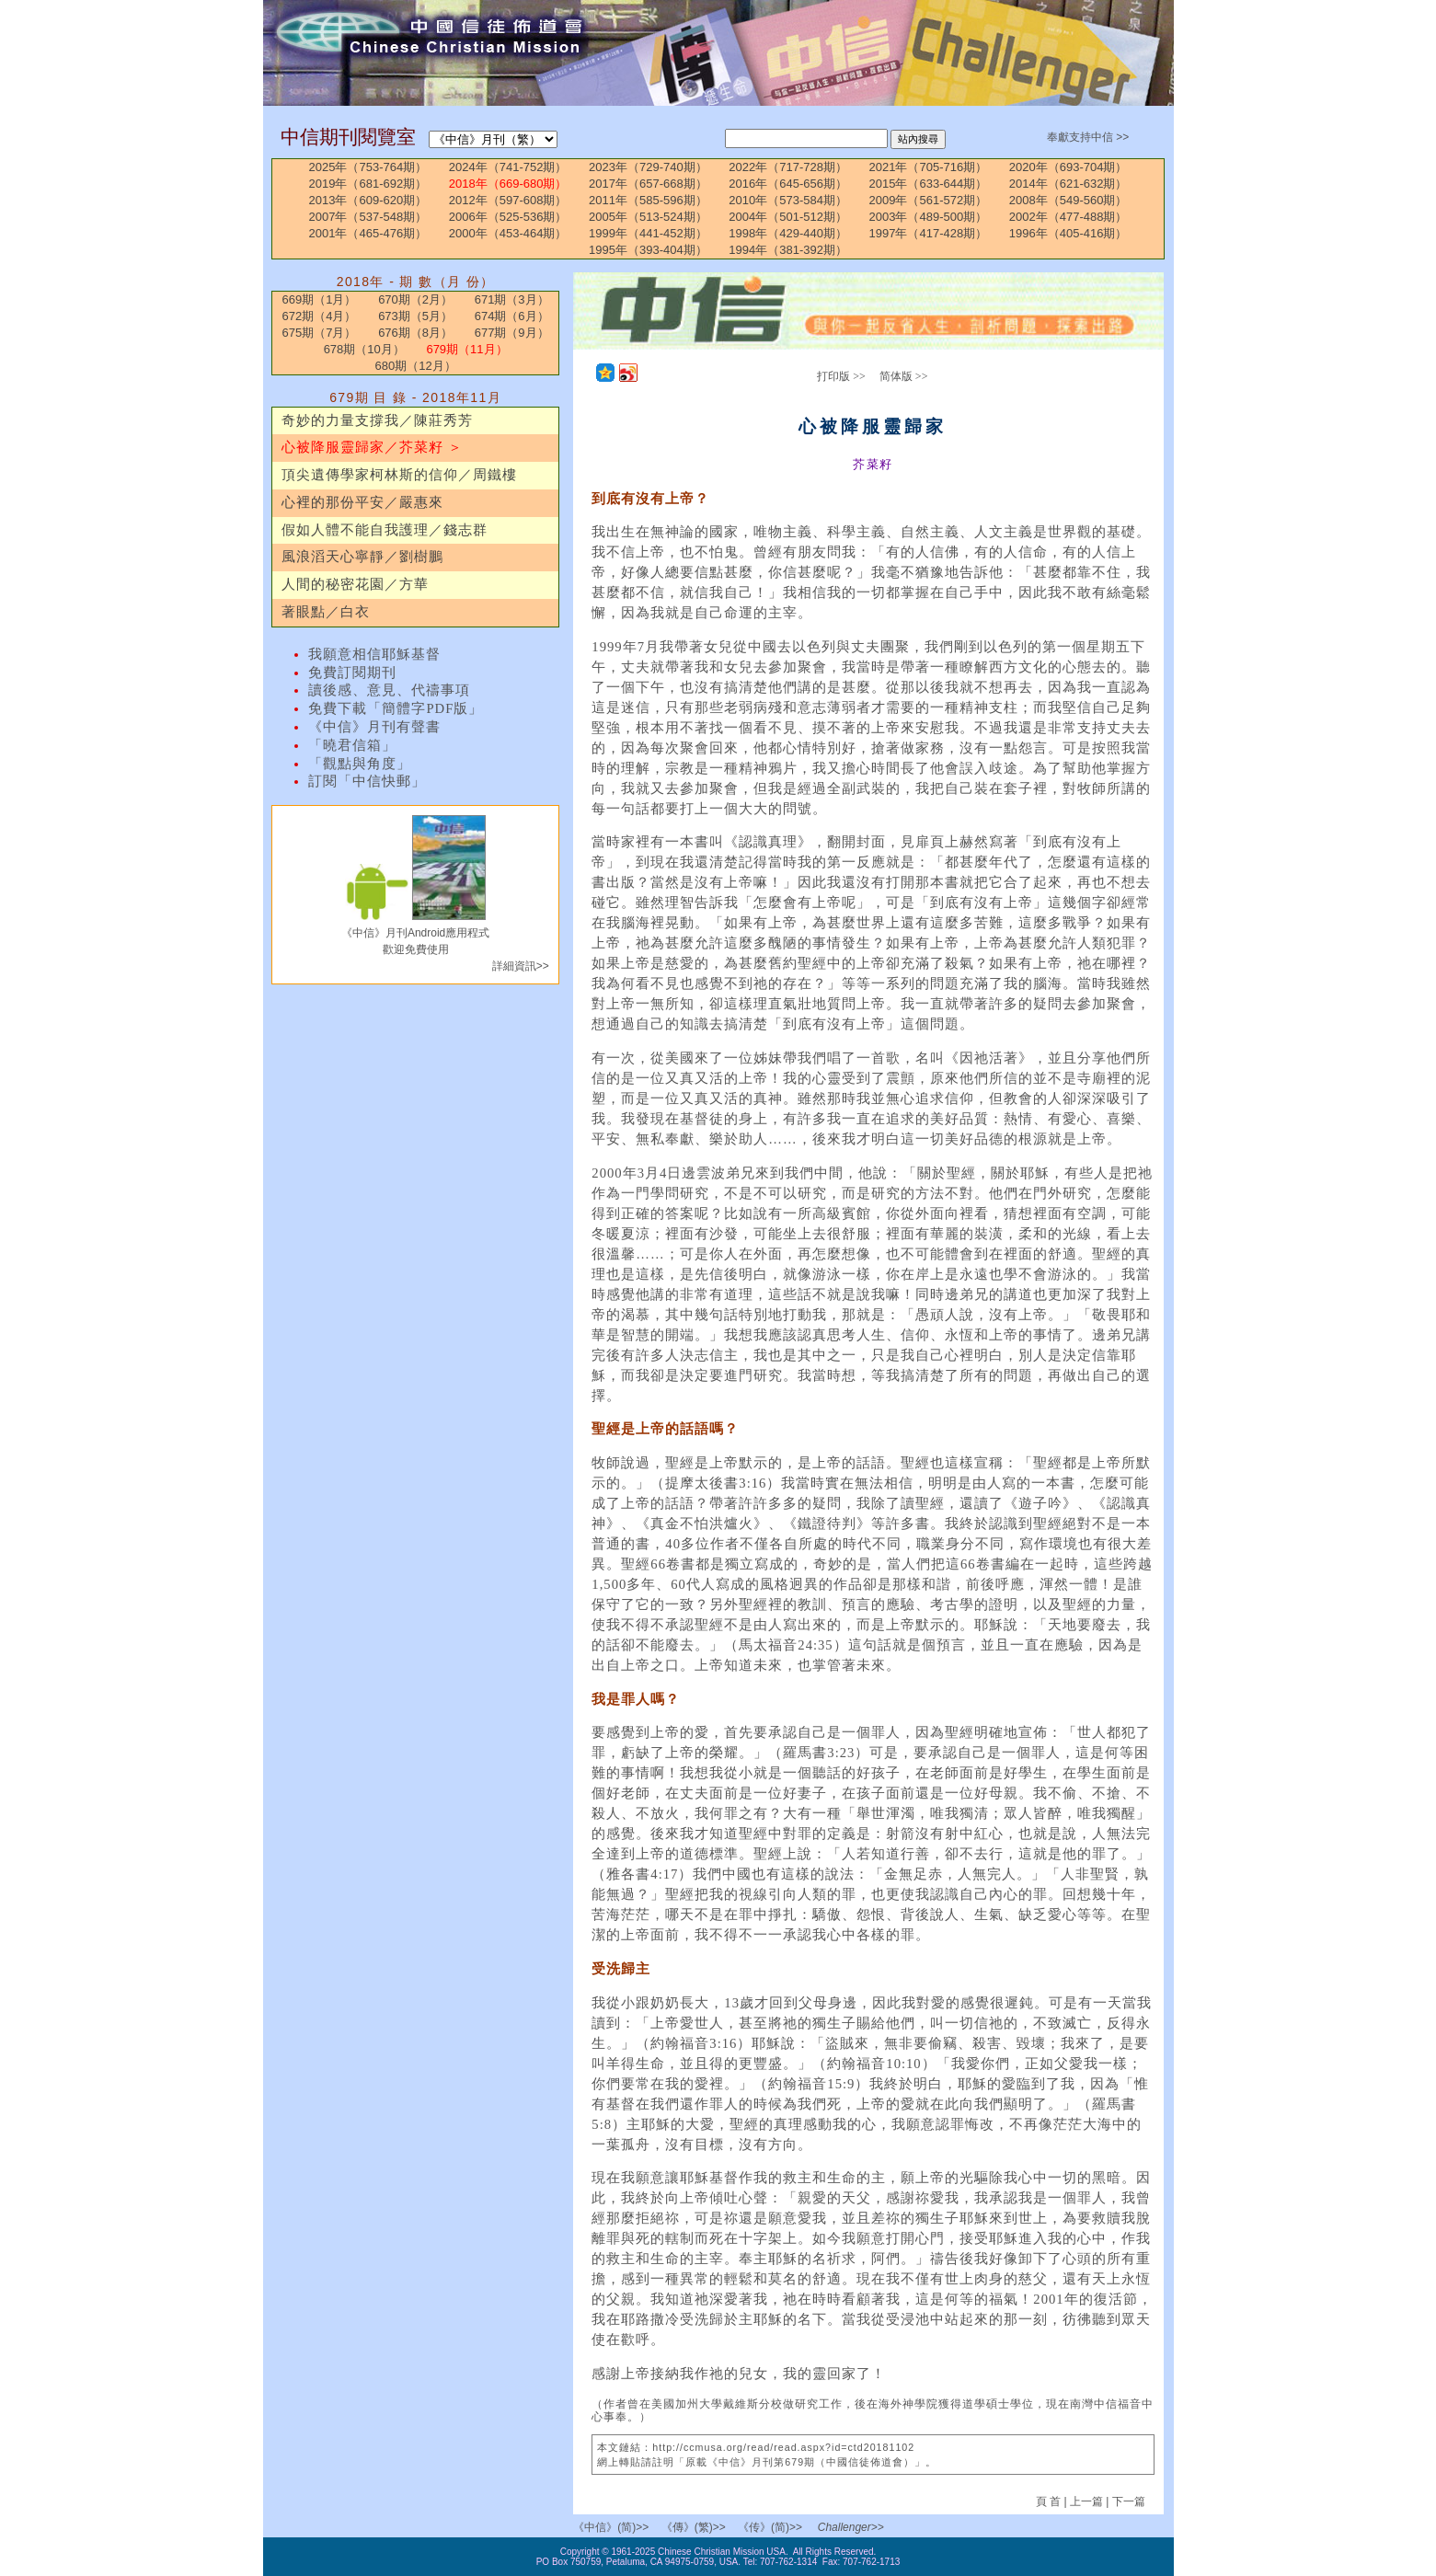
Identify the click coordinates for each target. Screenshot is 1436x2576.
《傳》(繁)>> (693, 2527)
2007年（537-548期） (368, 217)
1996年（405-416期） (1068, 233)
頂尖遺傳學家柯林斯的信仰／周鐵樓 (399, 474)
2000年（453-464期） (508, 233)
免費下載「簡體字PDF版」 (395, 708)
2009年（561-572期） (928, 200)
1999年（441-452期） (648, 233)
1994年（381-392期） (788, 250)
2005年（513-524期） (648, 217)
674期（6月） (512, 316)
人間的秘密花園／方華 (355, 584)
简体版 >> (903, 376)
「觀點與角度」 (359, 763)
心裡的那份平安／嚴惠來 (362, 502)
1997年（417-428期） (928, 233)
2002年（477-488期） (1068, 217)
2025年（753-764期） (368, 167)
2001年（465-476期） (368, 233)
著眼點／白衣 (325, 611)
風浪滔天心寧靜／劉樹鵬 (362, 556)
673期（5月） (415, 316)
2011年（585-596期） (648, 200)
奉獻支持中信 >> (1088, 137)
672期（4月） (319, 316)
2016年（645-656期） (788, 183)
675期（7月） (319, 332)
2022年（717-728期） (788, 167)
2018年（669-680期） (508, 183)
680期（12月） (415, 366)
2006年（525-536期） (508, 217)
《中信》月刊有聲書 (374, 726)
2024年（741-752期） (508, 167)
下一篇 (1128, 2501)
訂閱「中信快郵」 (367, 781)
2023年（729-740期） (648, 167)
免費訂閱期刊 (352, 672)
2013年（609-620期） (368, 200)
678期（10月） (364, 349)
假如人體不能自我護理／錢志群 (384, 530)
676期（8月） (415, 332)
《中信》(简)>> (611, 2527)
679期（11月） (466, 349)
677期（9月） (512, 332)
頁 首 (1050, 2501)
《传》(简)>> (770, 2527)
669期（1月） (319, 299)
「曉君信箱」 (352, 745)
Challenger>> (851, 2527)
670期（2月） (415, 299)
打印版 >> (841, 376)
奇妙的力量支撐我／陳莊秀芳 (377, 420)
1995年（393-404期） (648, 250)
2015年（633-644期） (928, 183)
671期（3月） (512, 299)
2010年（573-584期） (788, 200)
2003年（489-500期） (928, 217)
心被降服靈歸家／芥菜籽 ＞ (372, 447)
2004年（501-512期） (788, 217)
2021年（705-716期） (928, 167)
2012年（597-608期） (508, 200)
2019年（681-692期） (368, 183)
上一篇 (1086, 2501)
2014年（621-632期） (1068, 183)
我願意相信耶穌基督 (374, 654)
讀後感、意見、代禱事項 (389, 690)
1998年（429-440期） (788, 233)
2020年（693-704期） (1068, 167)
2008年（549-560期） (1068, 200)
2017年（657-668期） (648, 183)
